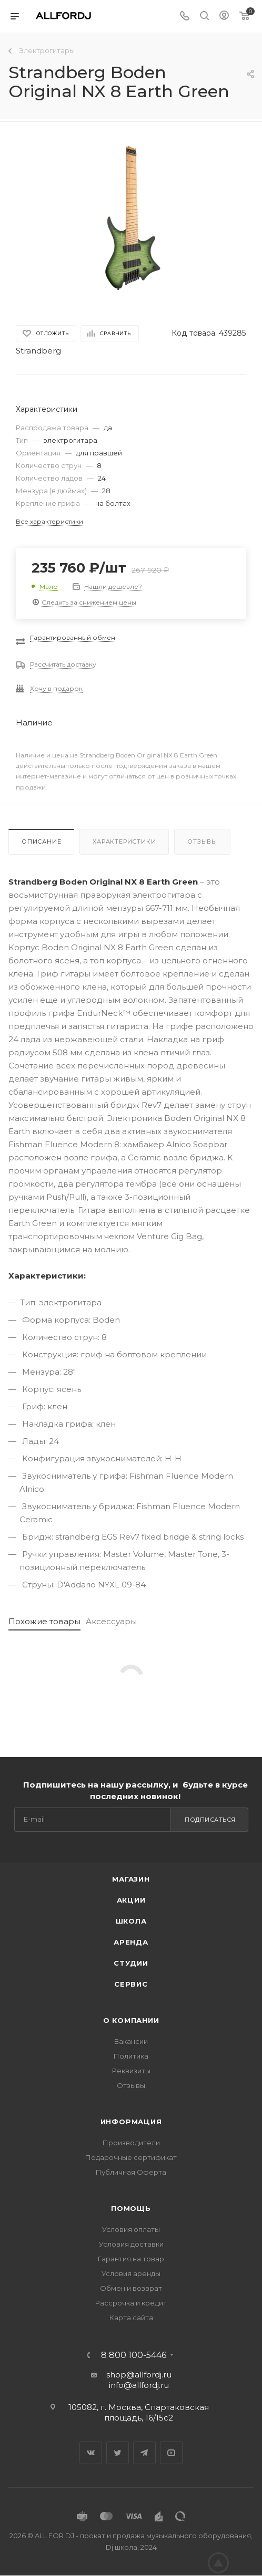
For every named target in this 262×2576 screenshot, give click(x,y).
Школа (131, 1921)
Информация (131, 2121)
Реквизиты (131, 2070)
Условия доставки (131, 2244)
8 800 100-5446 (133, 2355)
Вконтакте (90, 2453)
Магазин (131, 1879)
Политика (131, 2056)
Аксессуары (111, 1621)
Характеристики (124, 841)
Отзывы (202, 841)
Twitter (117, 2453)
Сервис (131, 1984)
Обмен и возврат (131, 2288)
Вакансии (131, 2041)
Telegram (144, 2453)
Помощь (131, 2208)
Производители (131, 2142)
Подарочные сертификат (131, 2157)
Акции (131, 1900)
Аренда (131, 1942)
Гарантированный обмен (72, 637)
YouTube (171, 2453)
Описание (41, 841)
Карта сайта (131, 2317)
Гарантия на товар (131, 2259)
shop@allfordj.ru (139, 2375)
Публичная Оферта (131, 2172)
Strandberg (38, 351)
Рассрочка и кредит (131, 2303)
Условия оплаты (131, 2229)
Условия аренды (131, 2273)
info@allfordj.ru (139, 2385)
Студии (131, 1963)
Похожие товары (44, 1621)
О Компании (131, 2020)
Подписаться (210, 1819)
